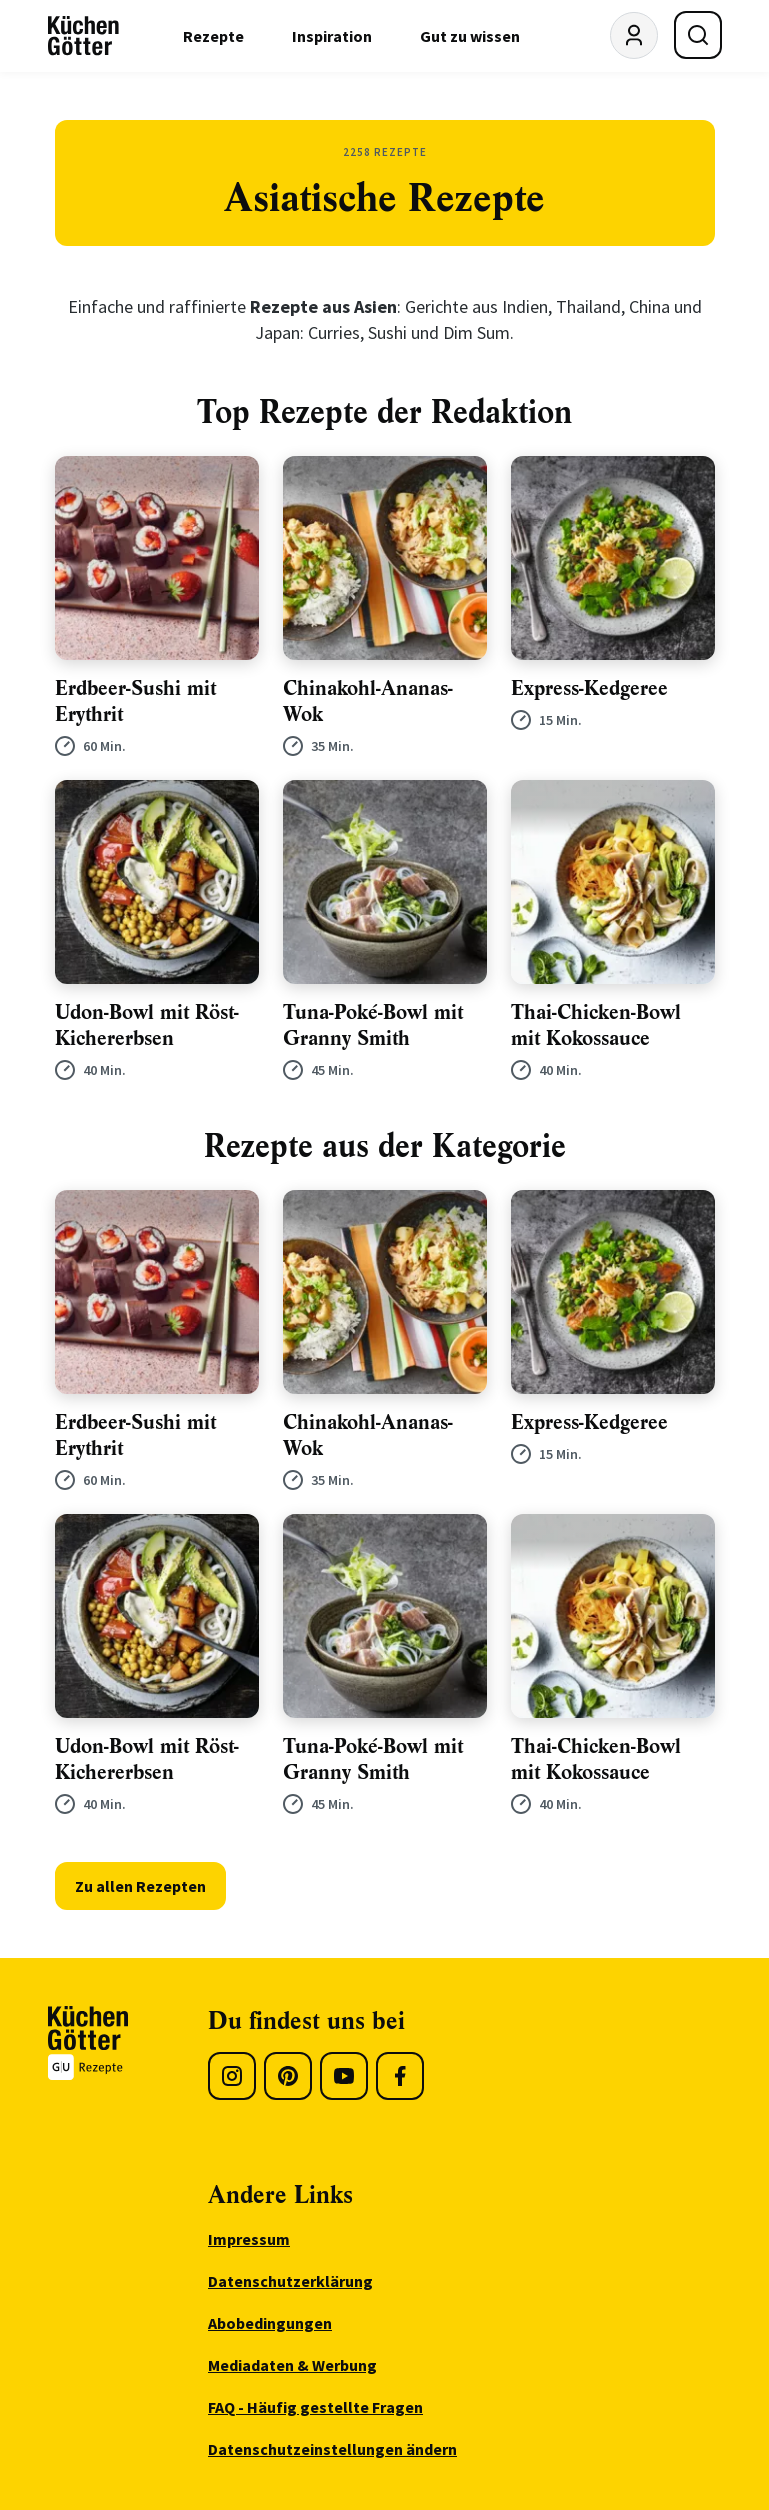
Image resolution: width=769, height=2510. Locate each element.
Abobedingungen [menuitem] (270, 2323)
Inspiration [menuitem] (332, 36)
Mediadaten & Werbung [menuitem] (292, 2365)
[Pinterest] (288, 2076)
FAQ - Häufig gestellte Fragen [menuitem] (315, 2407)
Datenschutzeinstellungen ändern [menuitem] (332, 2449)
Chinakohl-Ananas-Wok (368, 701)
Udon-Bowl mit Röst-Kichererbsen (147, 1025)
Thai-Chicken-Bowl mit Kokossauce (596, 1025)
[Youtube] (344, 2076)
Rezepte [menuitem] (213, 36)
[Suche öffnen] (698, 35)
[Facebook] (400, 2076)
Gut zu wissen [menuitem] (470, 36)
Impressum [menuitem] (249, 2239)
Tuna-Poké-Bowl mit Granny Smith (373, 1025)
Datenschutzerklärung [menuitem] (290, 2281)
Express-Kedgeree (589, 688)
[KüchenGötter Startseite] (83, 36)
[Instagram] (232, 2076)
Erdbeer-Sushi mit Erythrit (135, 701)
